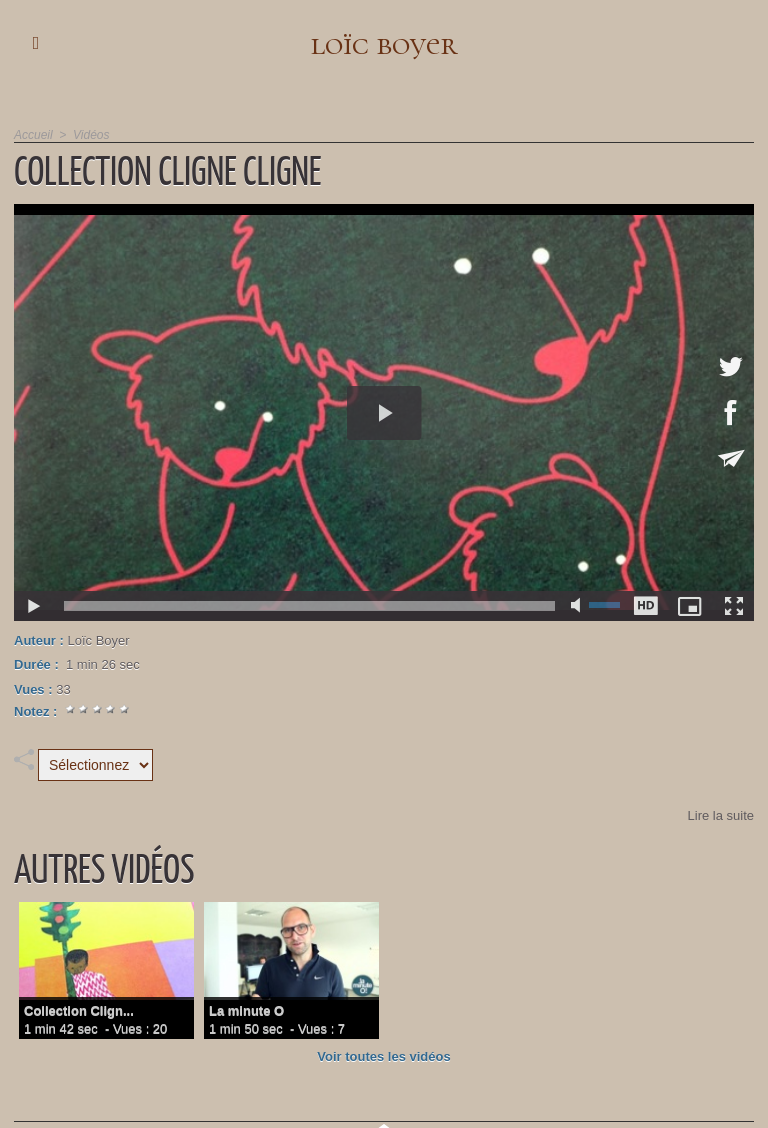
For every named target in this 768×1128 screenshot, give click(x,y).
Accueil (33, 135)
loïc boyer (384, 43)
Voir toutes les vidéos (383, 1056)
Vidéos (91, 135)
